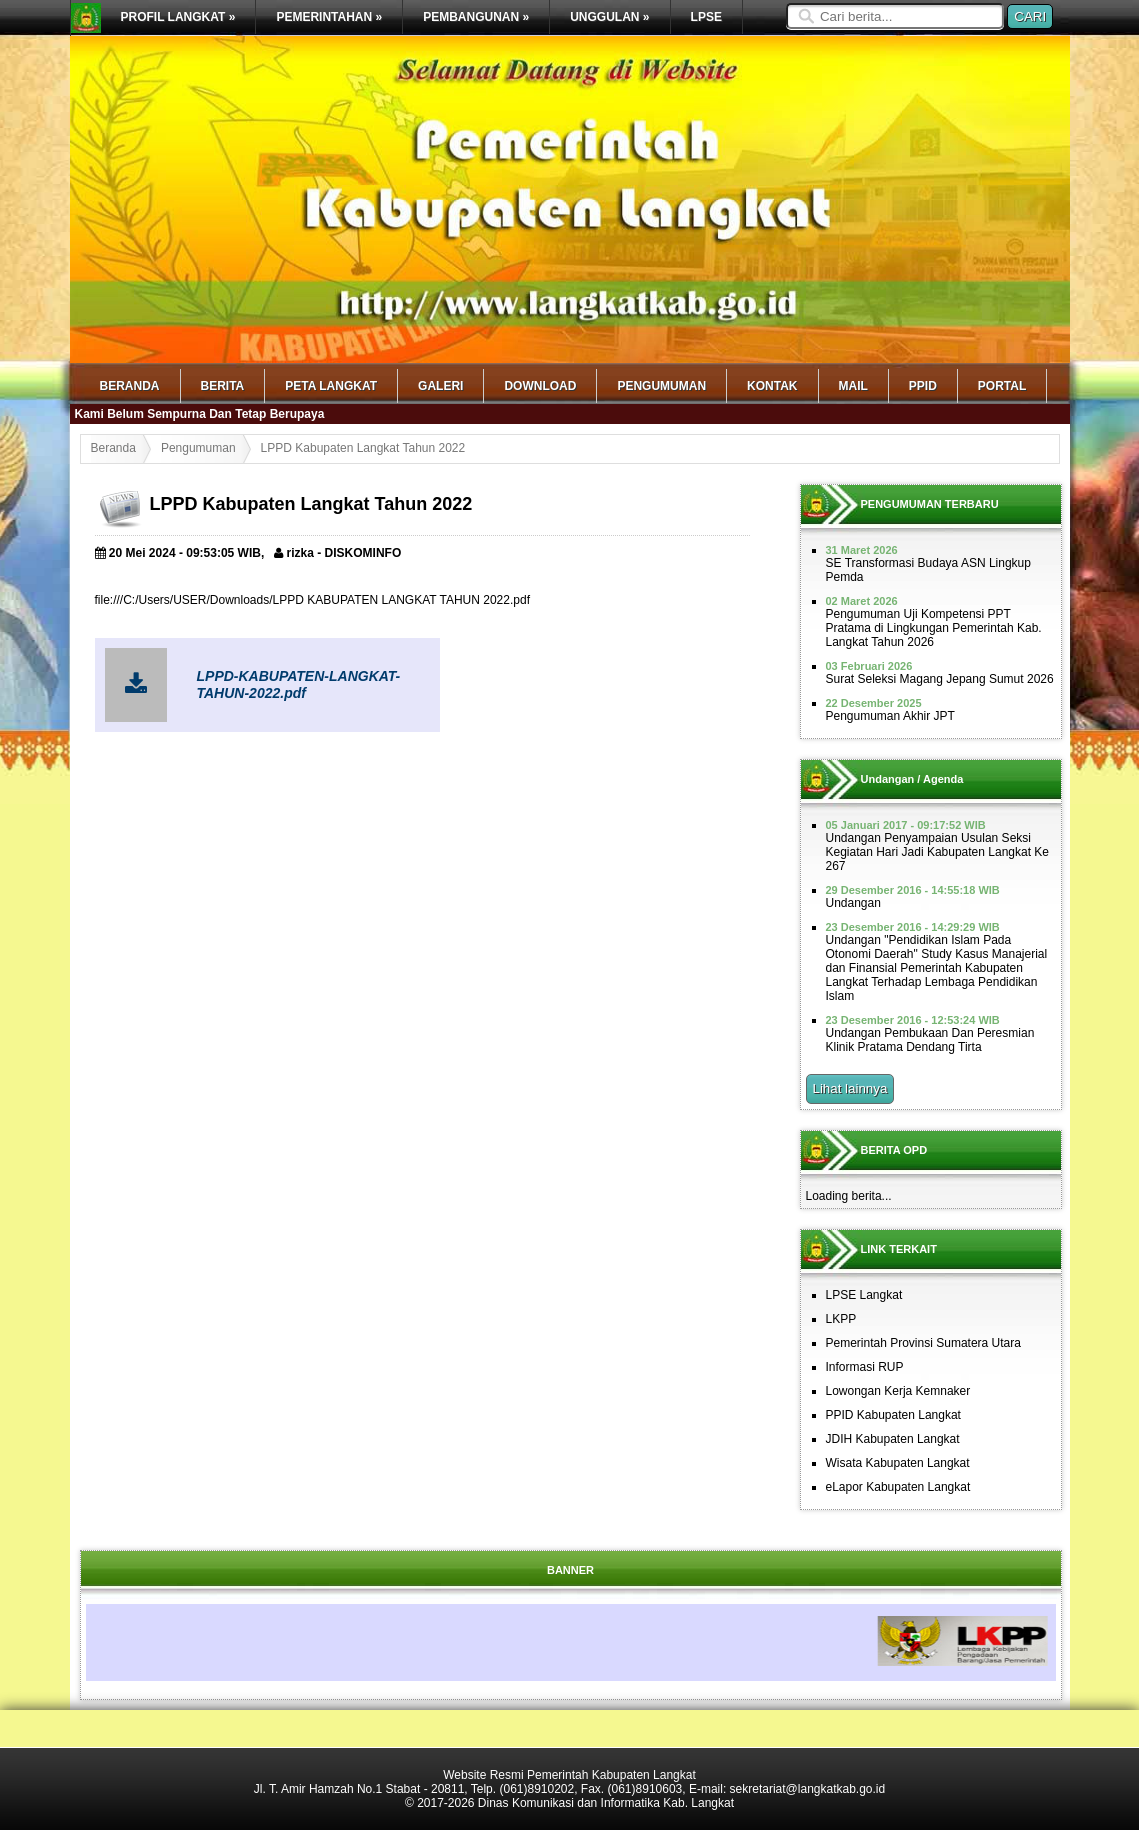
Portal (1002, 386)
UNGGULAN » (609, 17)
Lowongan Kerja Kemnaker (898, 1391)
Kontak (772, 386)
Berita (223, 386)
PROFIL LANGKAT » (178, 17)
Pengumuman (661, 386)
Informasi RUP (865, 1367)
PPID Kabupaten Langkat (893, 1415)
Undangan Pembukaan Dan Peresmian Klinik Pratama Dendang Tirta (930, 1040)
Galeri (440, 386)
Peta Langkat (331, 386)
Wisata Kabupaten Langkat (898, 1463)
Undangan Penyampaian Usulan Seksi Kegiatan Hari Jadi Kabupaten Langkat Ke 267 (938, 852)
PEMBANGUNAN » (476, 17)
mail (853, 386)
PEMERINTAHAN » (329, 17)
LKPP (841, 1319)
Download (540, 386)
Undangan (853, 903)
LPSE (706, 17)
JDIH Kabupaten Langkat (893, 1439)
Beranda (130, 386)
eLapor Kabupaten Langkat (898, 1487)
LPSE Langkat (864, 1295)
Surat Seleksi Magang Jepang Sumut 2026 (940, 679)
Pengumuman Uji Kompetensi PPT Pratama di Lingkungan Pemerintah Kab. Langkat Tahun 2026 (934, 628)
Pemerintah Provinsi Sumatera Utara (923, 1343)
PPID (923, 386)
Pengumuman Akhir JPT (890, 716)
